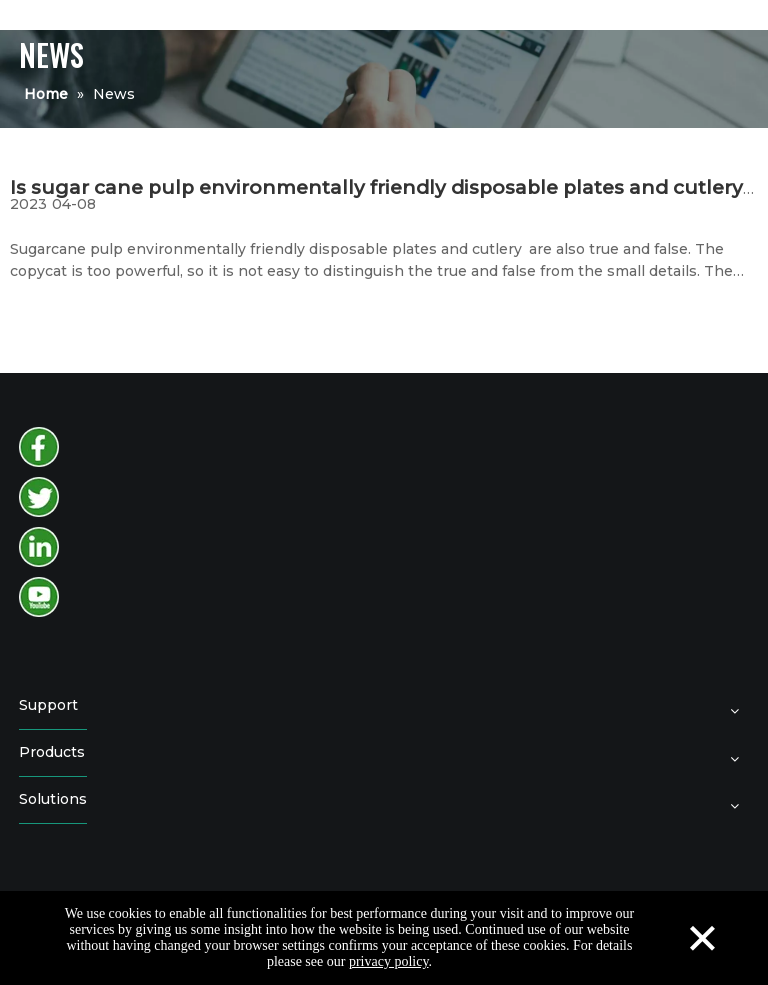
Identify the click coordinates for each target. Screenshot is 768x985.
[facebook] (39, 447)
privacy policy (389, 961)
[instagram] (39, 547)
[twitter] (39, 497)
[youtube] (39, 597)
